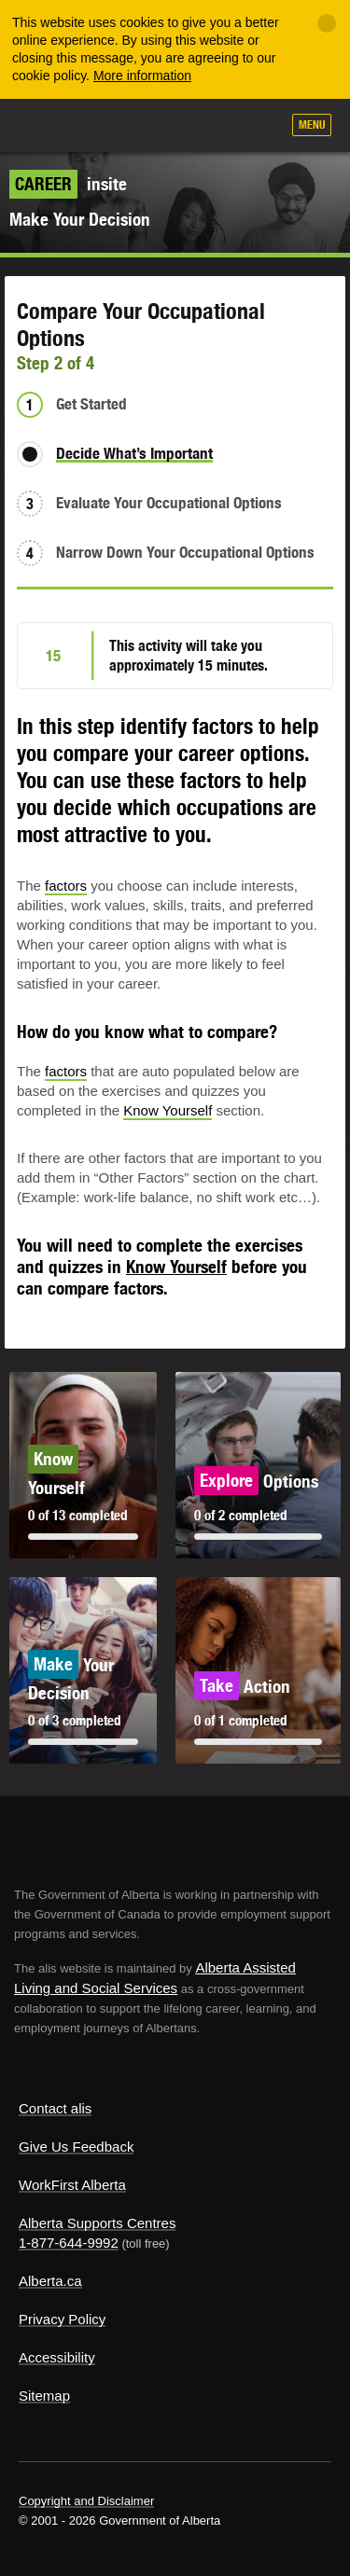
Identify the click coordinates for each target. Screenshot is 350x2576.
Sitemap (44, 2395)
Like (213, 126)
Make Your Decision (79, 219)
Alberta (49, 124)
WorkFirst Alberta (72, 2185)
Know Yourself (167, 1110)
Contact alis (55, 2108)
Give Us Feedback (76, 2146)
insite (68, 183)
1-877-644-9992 (69, 2243)
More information (142, 75)
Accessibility (57, 2357)
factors (66, 885)
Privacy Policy (62, 2319)
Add (166, 127)
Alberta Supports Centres (97, 2223)
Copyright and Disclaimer (86, 2501)
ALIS (113, 124)
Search (258, 127)
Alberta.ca (50, 2281)
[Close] (326, 23)
